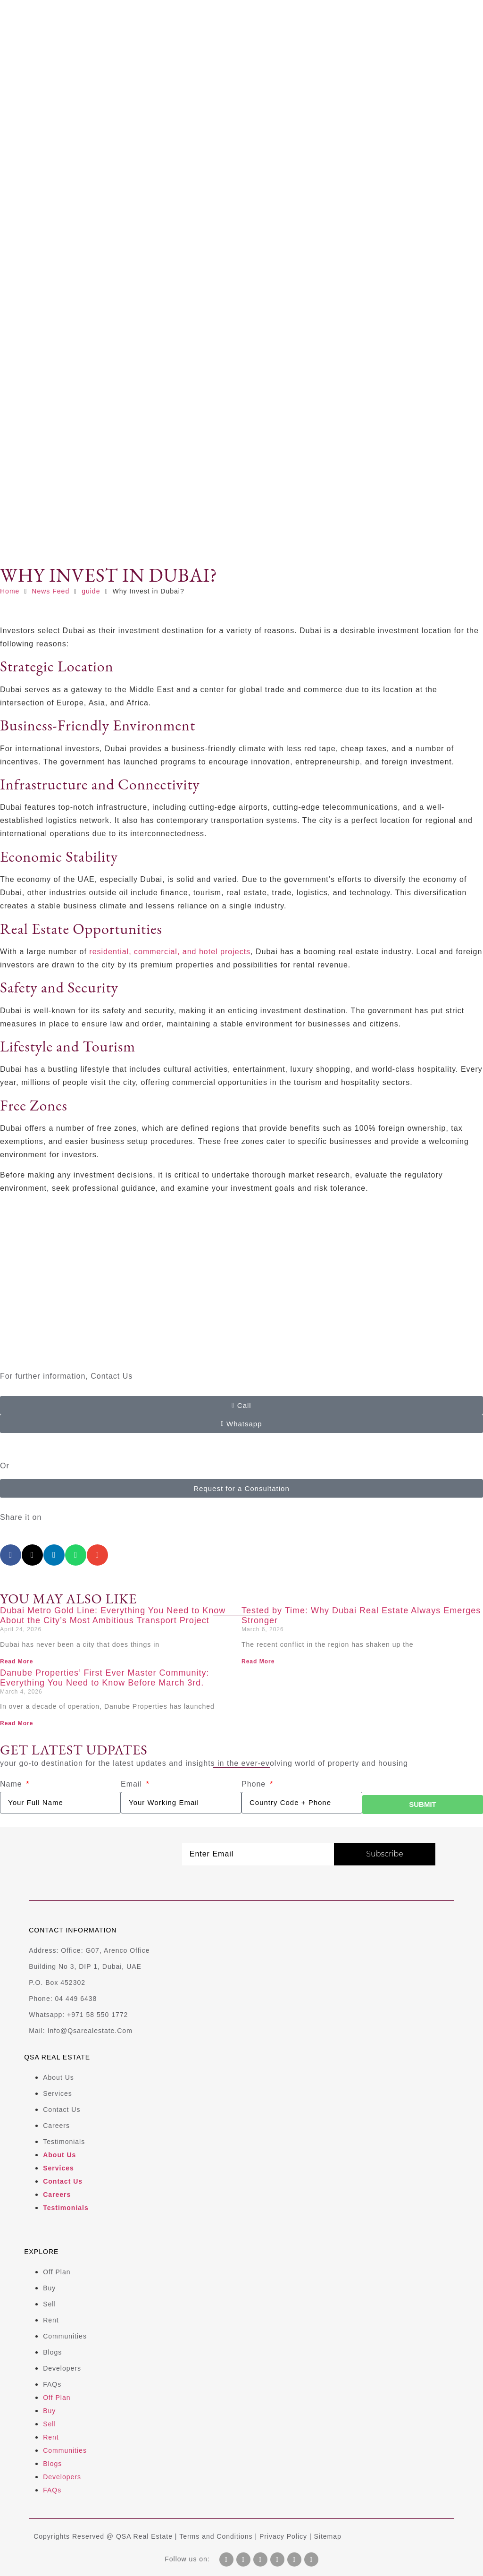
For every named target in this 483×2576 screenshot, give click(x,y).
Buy (49, 2288)
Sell (49, 2304)
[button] (10, 1555)
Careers (56, 2125)
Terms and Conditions (215, 2536)
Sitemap (327, 2536)
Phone (255, 1784)
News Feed (50, 591)
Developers (62, 2368)
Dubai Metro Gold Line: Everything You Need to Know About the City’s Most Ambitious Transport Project (112, 1616)
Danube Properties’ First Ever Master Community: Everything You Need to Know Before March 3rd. (104, 1678)
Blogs (52, 2352)
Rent (51, 2320)
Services (57, 2093)
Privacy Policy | (286, 2536)
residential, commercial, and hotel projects (169, 952)
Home (9, 591)
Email (132, 1784)
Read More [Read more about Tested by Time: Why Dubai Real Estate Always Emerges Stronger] (258, 1661)
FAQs (52, 2384)
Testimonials (64, 2141)
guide (91, 591)
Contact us (61, 2109)
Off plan (56, 2272)
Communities (65, 2336)
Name (12, 1784)
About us (58, 2077)
